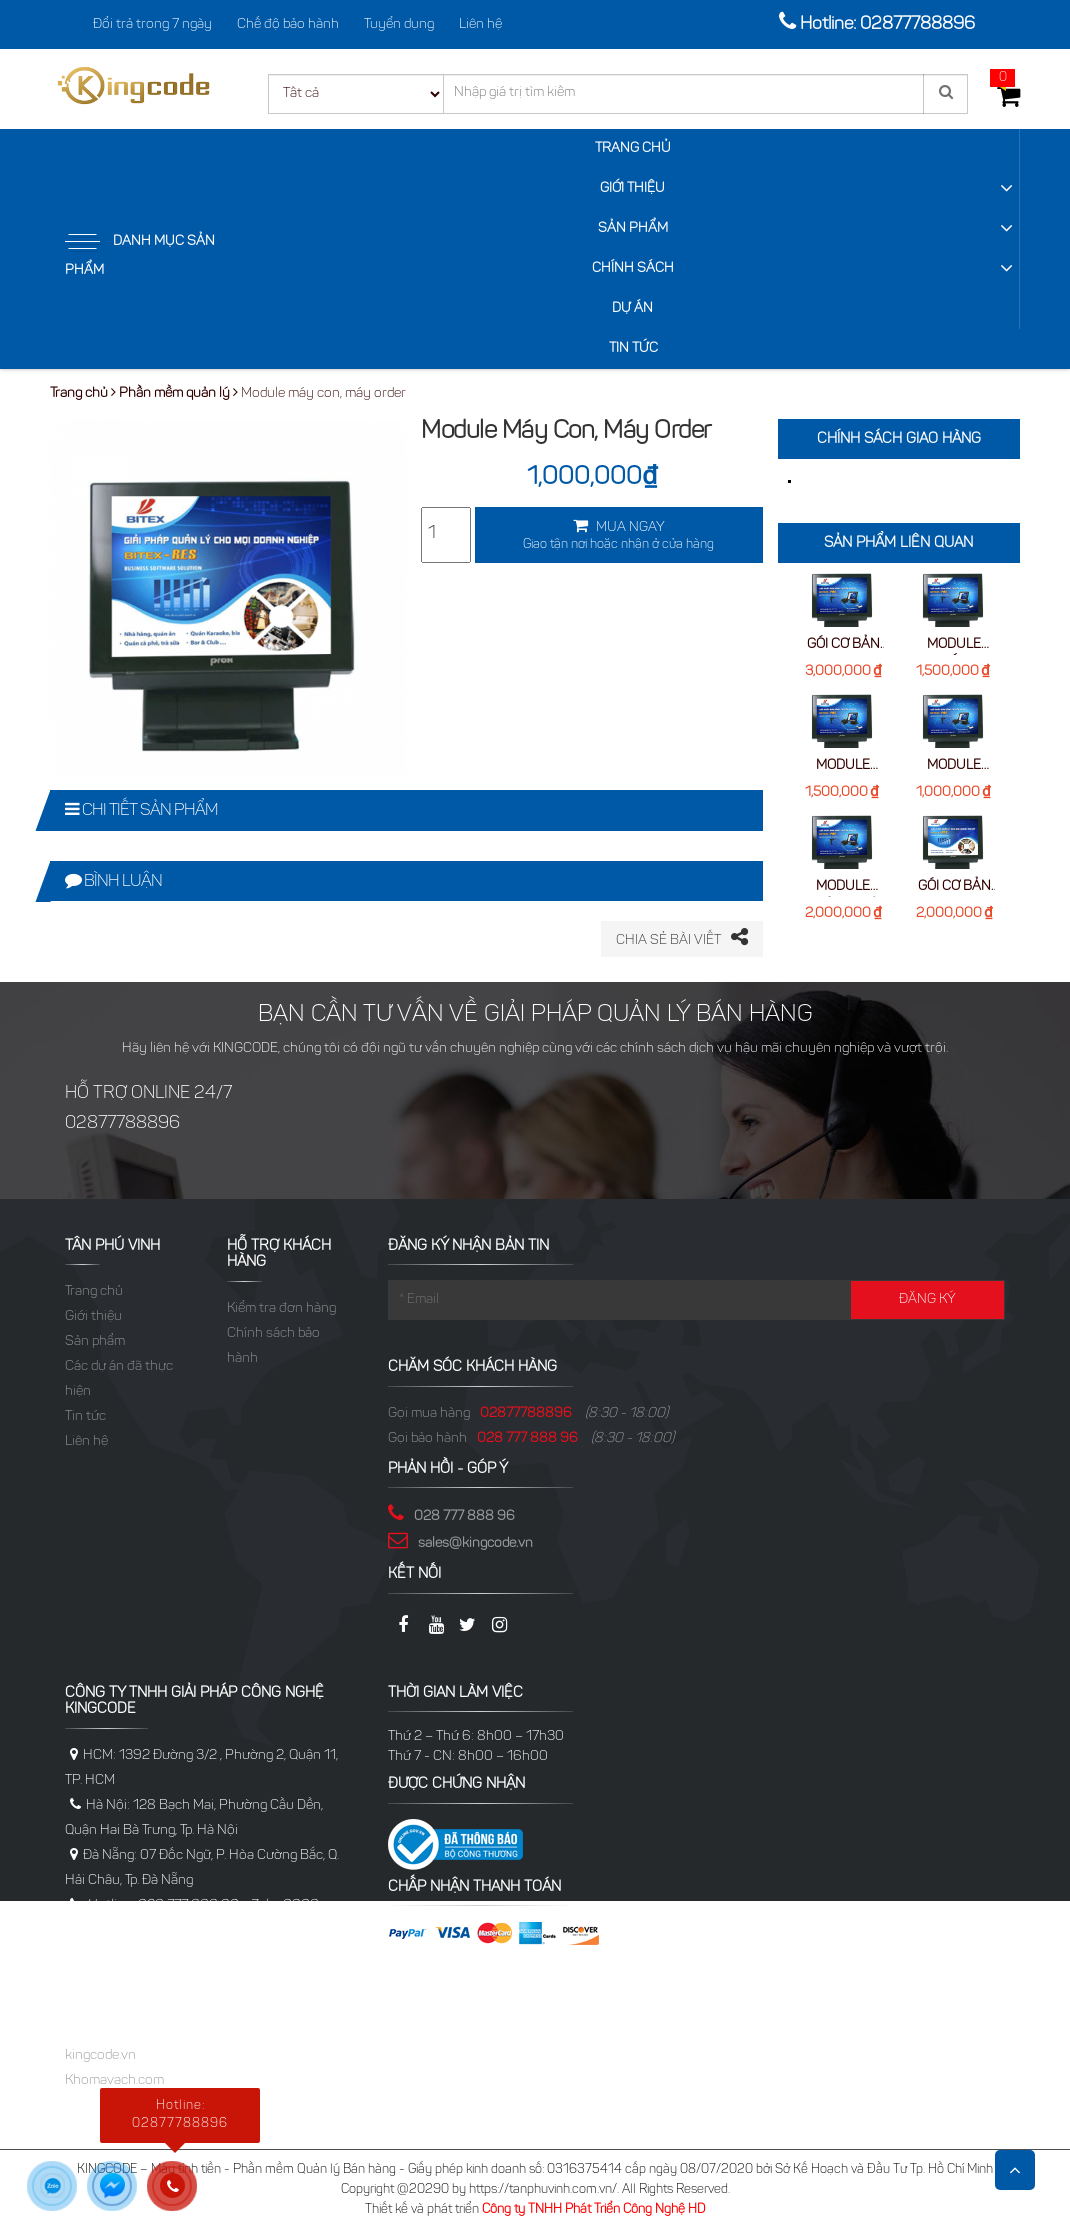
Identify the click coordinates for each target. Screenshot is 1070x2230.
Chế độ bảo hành (288, 25)
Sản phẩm (633, 229)
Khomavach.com (114, 2081)
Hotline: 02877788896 (887, 25)
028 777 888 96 (527, 1439)
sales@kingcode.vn (475, 1544)
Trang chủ (633, 149)
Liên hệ (480, 25)
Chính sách (633, 269)
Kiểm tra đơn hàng (281, 1309)
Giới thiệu (632, 189)
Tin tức (633, 349)
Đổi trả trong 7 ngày (152, 25)
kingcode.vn (100, 2056)
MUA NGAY (618, 537)
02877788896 (526, 1414)
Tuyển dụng (399, 25)
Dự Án (632, 309)
